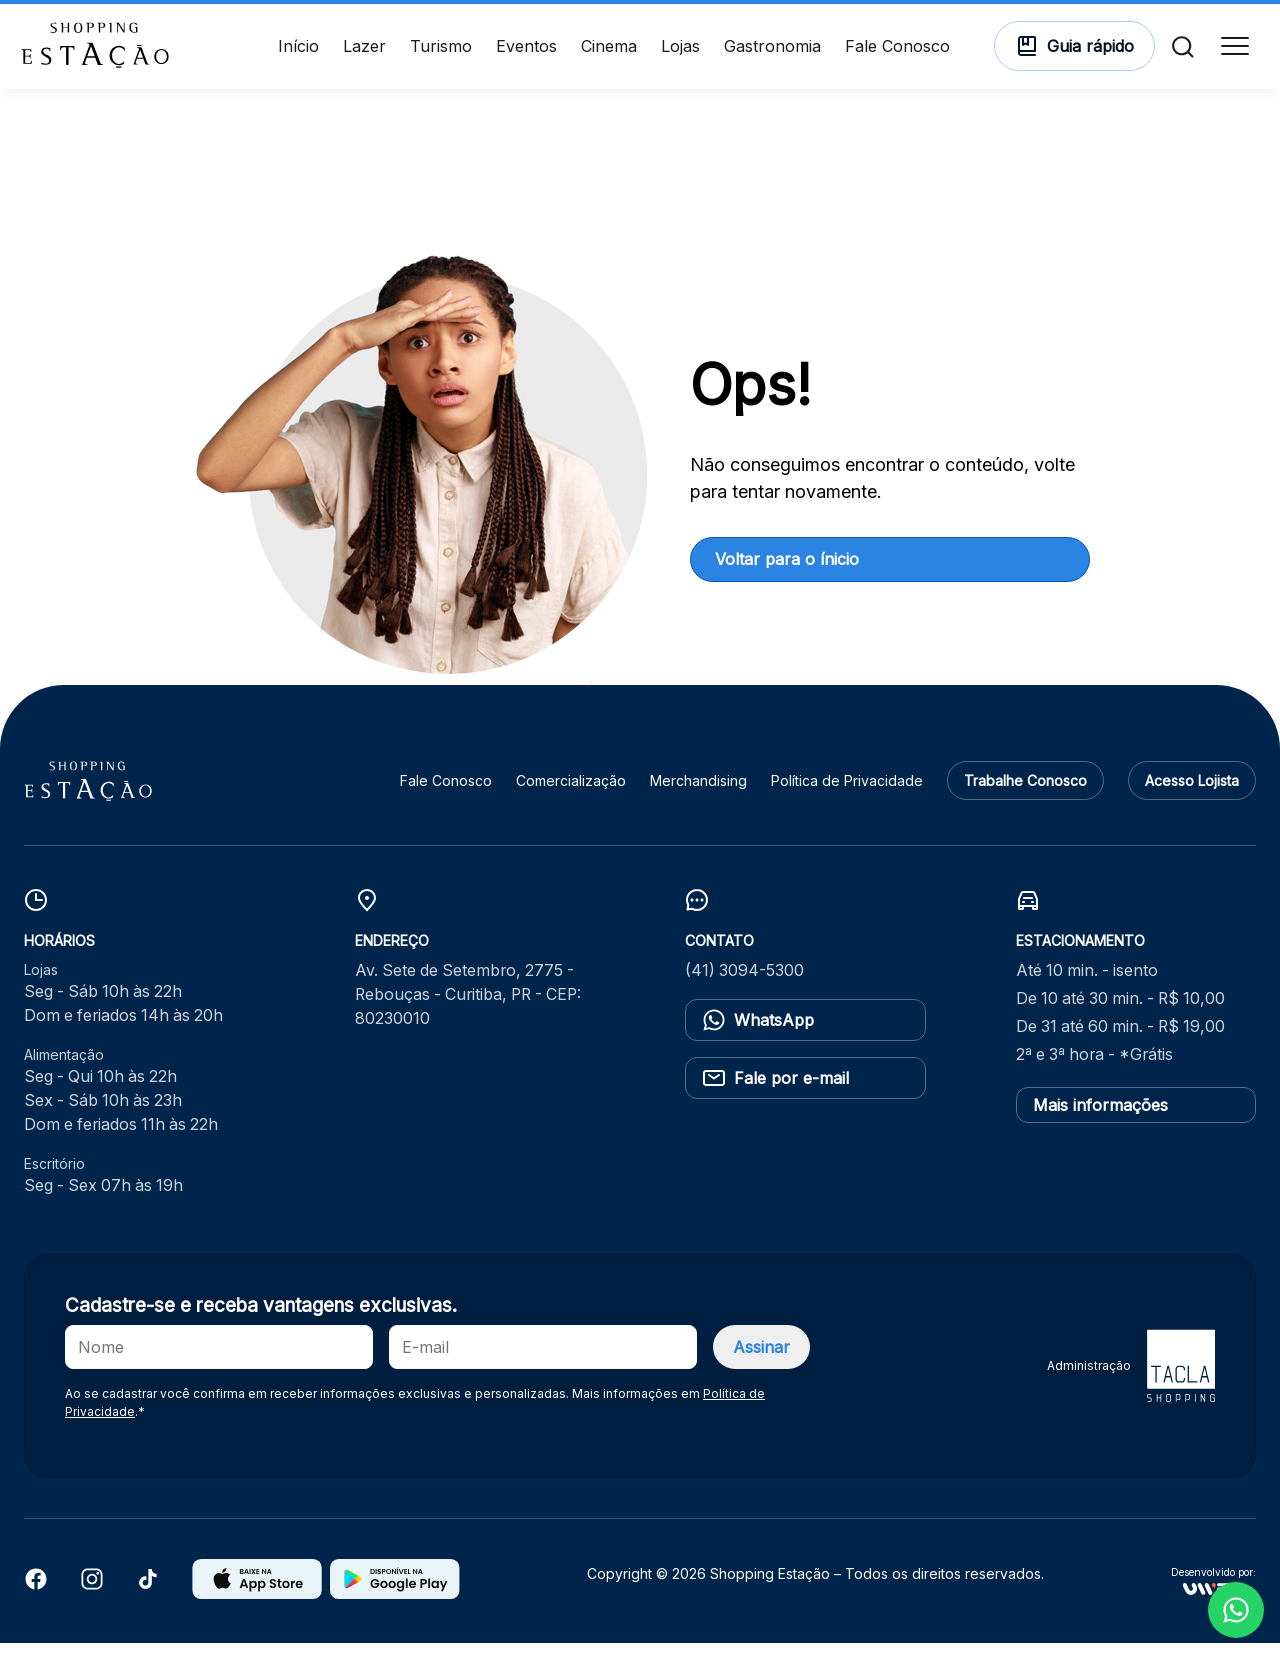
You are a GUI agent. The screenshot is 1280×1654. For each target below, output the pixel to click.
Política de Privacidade (847, 792)
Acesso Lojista (1192, 792)
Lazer (364, 52)
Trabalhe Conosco (1025, 792)
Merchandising (698, 792)
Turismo (441, 52)
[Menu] (1232, 52)
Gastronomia (772, 52)
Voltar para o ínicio (787, 570)
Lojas (680, 52)
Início (298, 52)
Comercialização (571, 792)
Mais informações (1100, 1116)
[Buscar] (1180, 52)
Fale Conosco (897, 52)
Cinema (609, 52)
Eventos (526, 52)
